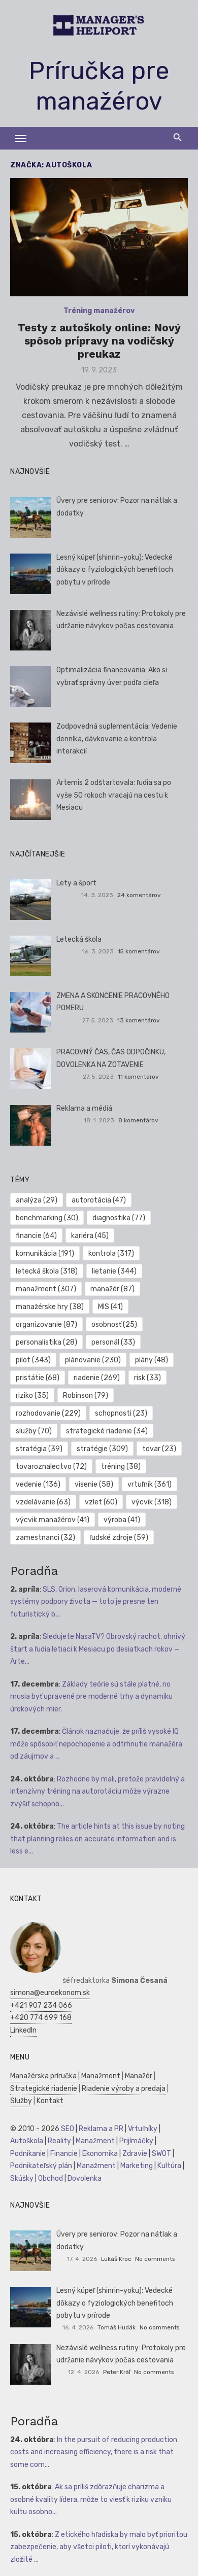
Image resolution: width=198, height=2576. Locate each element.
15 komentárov (139, 951)
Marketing (136, 2165)
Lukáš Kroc (116, 2258)
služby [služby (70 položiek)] (34, 1431)
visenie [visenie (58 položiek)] (94, 1484)
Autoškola (26, 2141)
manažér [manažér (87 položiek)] (112, 1289)
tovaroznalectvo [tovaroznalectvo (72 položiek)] (51, 1466)
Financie (64, 2153)
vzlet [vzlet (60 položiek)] (101, 1502)
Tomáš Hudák (116, 2327)
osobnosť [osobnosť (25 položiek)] (114, 1324)
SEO (67, 2128)
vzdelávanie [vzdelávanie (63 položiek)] (43, 1502)
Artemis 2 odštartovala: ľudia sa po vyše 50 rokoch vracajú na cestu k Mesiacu (113, 795)
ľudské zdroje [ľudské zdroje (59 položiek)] (118, 1537)
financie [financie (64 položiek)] (36, 1235)
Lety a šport (76, 883)
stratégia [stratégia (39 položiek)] (39, 1449)
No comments (155, 2258)
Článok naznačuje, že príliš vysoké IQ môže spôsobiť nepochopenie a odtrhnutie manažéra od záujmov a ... (96, 1744)
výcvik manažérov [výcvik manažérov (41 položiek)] (52, 1520)
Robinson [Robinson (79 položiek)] (85, 1395)
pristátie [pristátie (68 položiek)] (37, 1377)
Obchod (50, 2178)
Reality (59, 2141)
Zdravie (134, 2153)
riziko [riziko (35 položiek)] (32, 1395)
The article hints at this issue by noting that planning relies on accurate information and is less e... (97, 1839)
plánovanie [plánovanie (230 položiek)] (93, 1360)
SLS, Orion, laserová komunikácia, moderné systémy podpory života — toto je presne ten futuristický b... (95, 1602)
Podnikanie (28, 2153)
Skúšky (22, 2178)
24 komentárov (139, 895)
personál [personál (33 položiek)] (113, 1342)
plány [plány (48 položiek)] (151, 1360)
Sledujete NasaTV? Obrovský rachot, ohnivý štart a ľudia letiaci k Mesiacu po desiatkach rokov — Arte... (97, 1649)
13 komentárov (138, 1020)
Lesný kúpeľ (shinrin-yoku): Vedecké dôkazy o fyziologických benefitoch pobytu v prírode (114, 570)
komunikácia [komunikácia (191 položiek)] (45, 1253)
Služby (21, 2101)
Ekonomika (100, 2153)
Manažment (100, 2076)
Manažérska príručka (43, 2076)
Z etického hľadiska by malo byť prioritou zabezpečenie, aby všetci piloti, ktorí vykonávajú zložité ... (98, 2547)
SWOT (161, 2153)
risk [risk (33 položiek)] (147, 1377)
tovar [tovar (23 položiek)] (159, 1449)
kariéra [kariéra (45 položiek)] (90, 1235)
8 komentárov (138, 1120)
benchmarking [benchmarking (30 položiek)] (47, 1218)
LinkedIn (23, 2030)
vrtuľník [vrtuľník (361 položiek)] (149, 1484)
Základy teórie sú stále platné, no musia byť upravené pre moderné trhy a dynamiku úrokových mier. (91, 1696)
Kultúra (169, 2165)
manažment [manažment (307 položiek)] (46, 1289)
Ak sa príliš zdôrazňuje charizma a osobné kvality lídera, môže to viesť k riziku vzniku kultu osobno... (91, 2499)
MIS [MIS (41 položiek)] (110, 1306)
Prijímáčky (136, 2141)
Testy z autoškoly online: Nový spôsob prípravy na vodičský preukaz (99, 341)
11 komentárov (138, 1076)
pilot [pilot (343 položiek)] (33, 1360)
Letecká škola (79, 939)
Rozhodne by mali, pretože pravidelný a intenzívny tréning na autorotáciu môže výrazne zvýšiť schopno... (97, 1791)
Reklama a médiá (84, 1108)
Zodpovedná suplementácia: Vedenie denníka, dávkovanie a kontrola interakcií (116, 738)
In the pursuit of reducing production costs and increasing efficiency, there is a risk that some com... (93, 2452)
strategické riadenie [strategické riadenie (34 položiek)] (107, 1431)
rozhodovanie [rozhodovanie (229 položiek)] (48, 1413)
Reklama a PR (101, 2128)
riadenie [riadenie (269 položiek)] (97, 1377)
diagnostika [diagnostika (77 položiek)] (118, 1218)
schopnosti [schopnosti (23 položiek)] (121, 1413)
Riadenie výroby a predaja (124, 2088)
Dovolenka (85, 2178)
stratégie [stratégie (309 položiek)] (102, 1449)
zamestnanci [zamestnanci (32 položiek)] (45, 1537)
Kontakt (50, 2101)
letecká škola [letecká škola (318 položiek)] (47, 1271)
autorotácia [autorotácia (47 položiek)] (99, 1200)
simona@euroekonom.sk (50, 1992)
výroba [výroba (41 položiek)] (122, 1520)
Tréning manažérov (99, 310)
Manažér (138, 2076)
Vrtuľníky (142, 2128)
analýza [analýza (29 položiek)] (36, 1200)
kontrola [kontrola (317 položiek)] (111, 1253)
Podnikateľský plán (41, 2165)
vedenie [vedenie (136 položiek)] (38, 1484)
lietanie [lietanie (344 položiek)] (114, 1271)
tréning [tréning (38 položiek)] (121, 1466)
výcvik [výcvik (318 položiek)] (151, 1502)
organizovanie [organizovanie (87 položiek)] (46, 1324)
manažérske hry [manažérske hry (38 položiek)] (50, 1306)
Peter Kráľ (116, 2372)
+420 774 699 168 (41, 2017)
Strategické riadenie (43, 2088)
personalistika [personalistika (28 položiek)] (46, 1342)
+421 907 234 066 (41, 2005)
